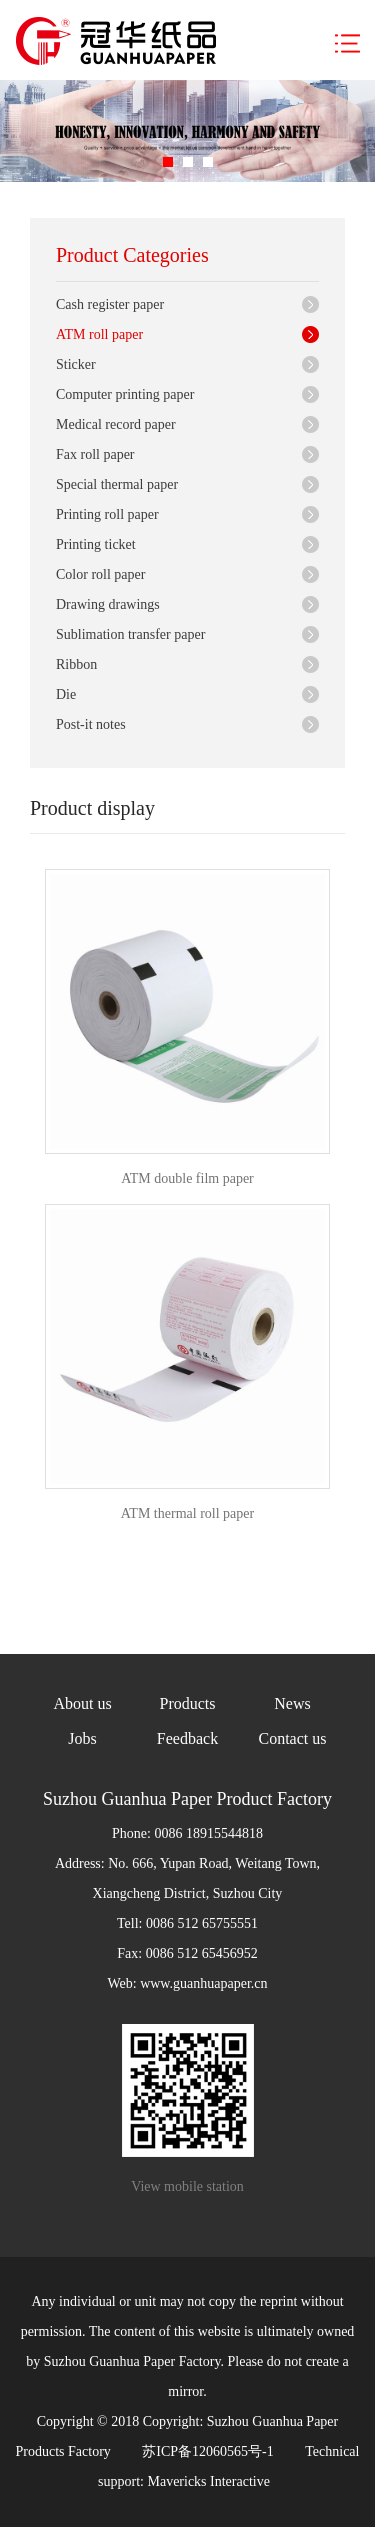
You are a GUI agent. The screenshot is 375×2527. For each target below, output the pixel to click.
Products (188, 1703)
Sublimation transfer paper (130, 634)
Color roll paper (100, 574)
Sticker (76, 364)
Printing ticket (96, 544)
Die (66, 694)
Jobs (82, 1738)
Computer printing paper (125, 394)
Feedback (187, 1738)
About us (82, 1703)
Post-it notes (91, 724)
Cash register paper (110, 304)
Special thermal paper (117, 484)
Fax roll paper (95, 454)
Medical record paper (116, 424)
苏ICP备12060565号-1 (207, 2451)
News (292, 1703)
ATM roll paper (99, 334)
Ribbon (76, 664)
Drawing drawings (108, 604)
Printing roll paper (107, 514)
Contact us (293, 1738)
